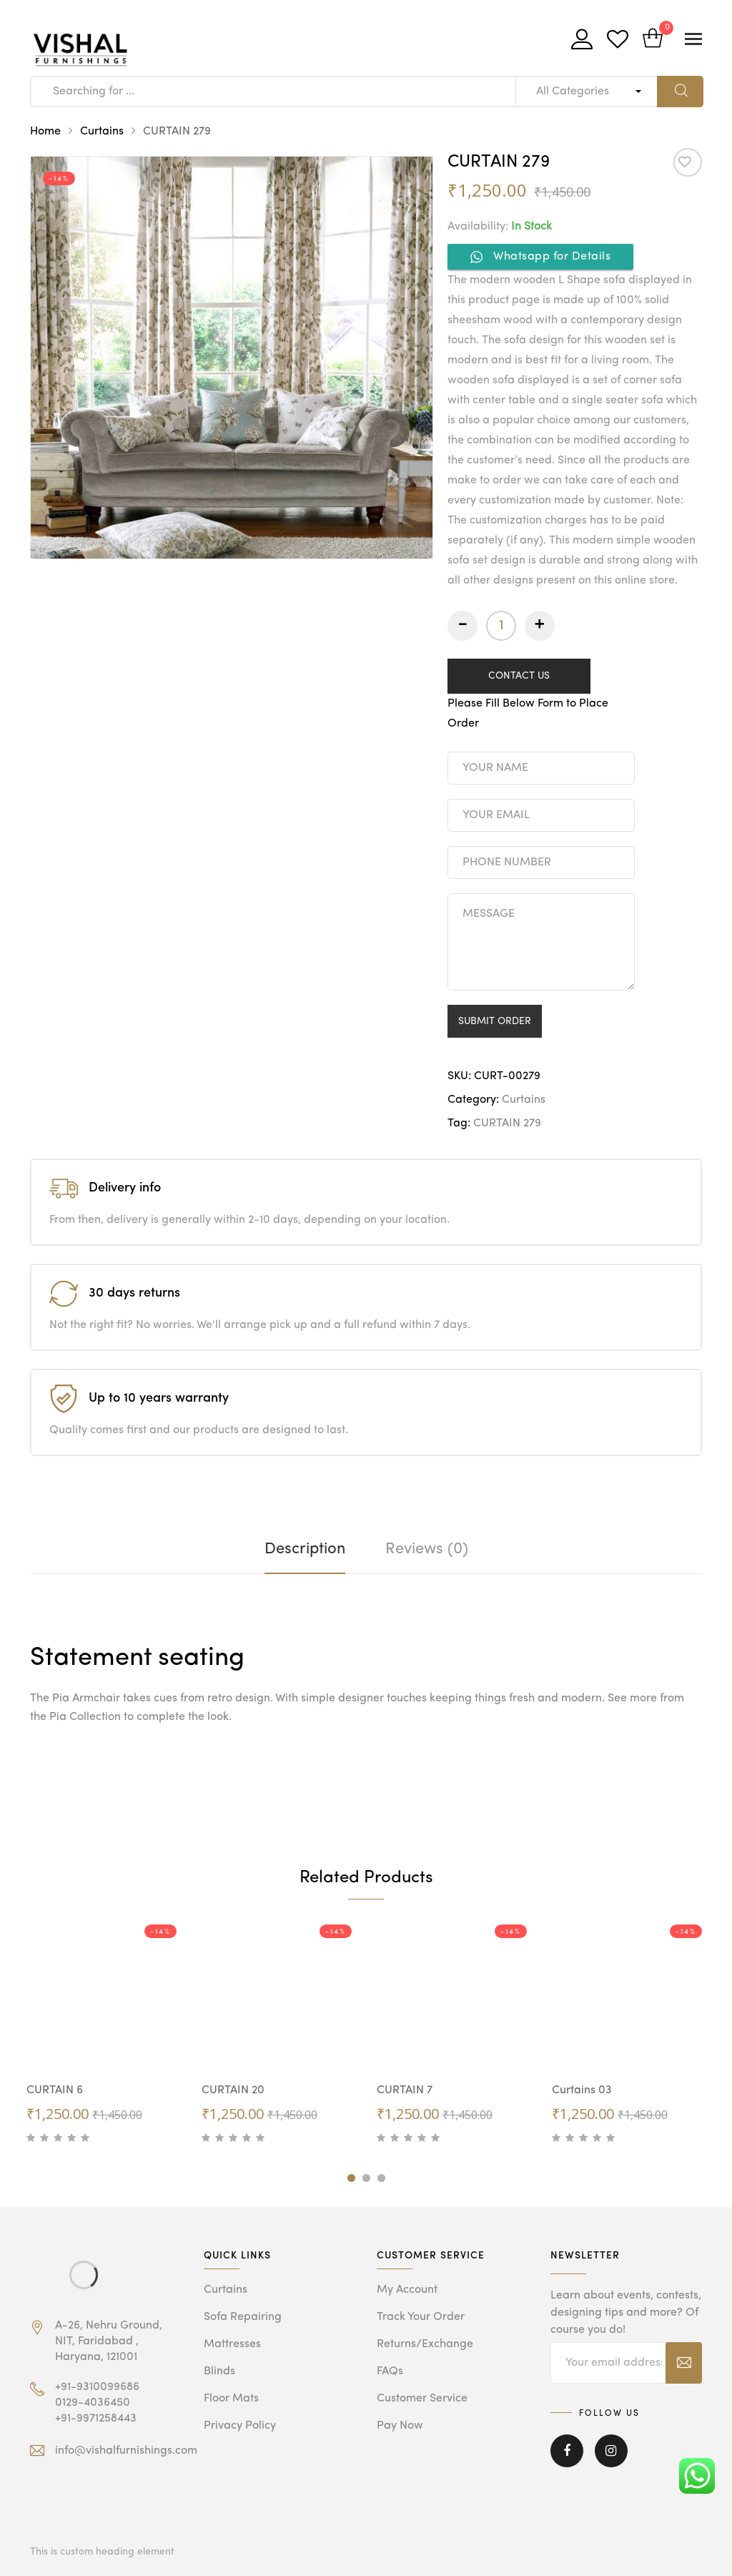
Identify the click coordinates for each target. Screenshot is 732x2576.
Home (45, 131)
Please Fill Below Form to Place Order (527, 713)
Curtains (102, 131)
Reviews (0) (426, 1549)
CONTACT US (519, 676)
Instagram (611, 2450)
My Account (407, 2290)
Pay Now (400, 2426)
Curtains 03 (582, 2090)
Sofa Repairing (243, 2317)
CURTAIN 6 (54, 2090)
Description (304, 1549)
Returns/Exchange (425, 2344)
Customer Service (422, 2398)
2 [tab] (366, 2178)
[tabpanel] (103, 2035)
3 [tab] (381, 2178)
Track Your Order (421, 2317)
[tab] (305, 1549)
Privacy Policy (240, 2426)
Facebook (566, 2450)
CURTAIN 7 (404, 2090)
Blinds (219, 2371)
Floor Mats (231, 2398)
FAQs (390, 2371)
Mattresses (232, 2344)
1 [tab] (351, 2178)
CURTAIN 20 (233, 2090)
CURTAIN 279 (507, 1123)
